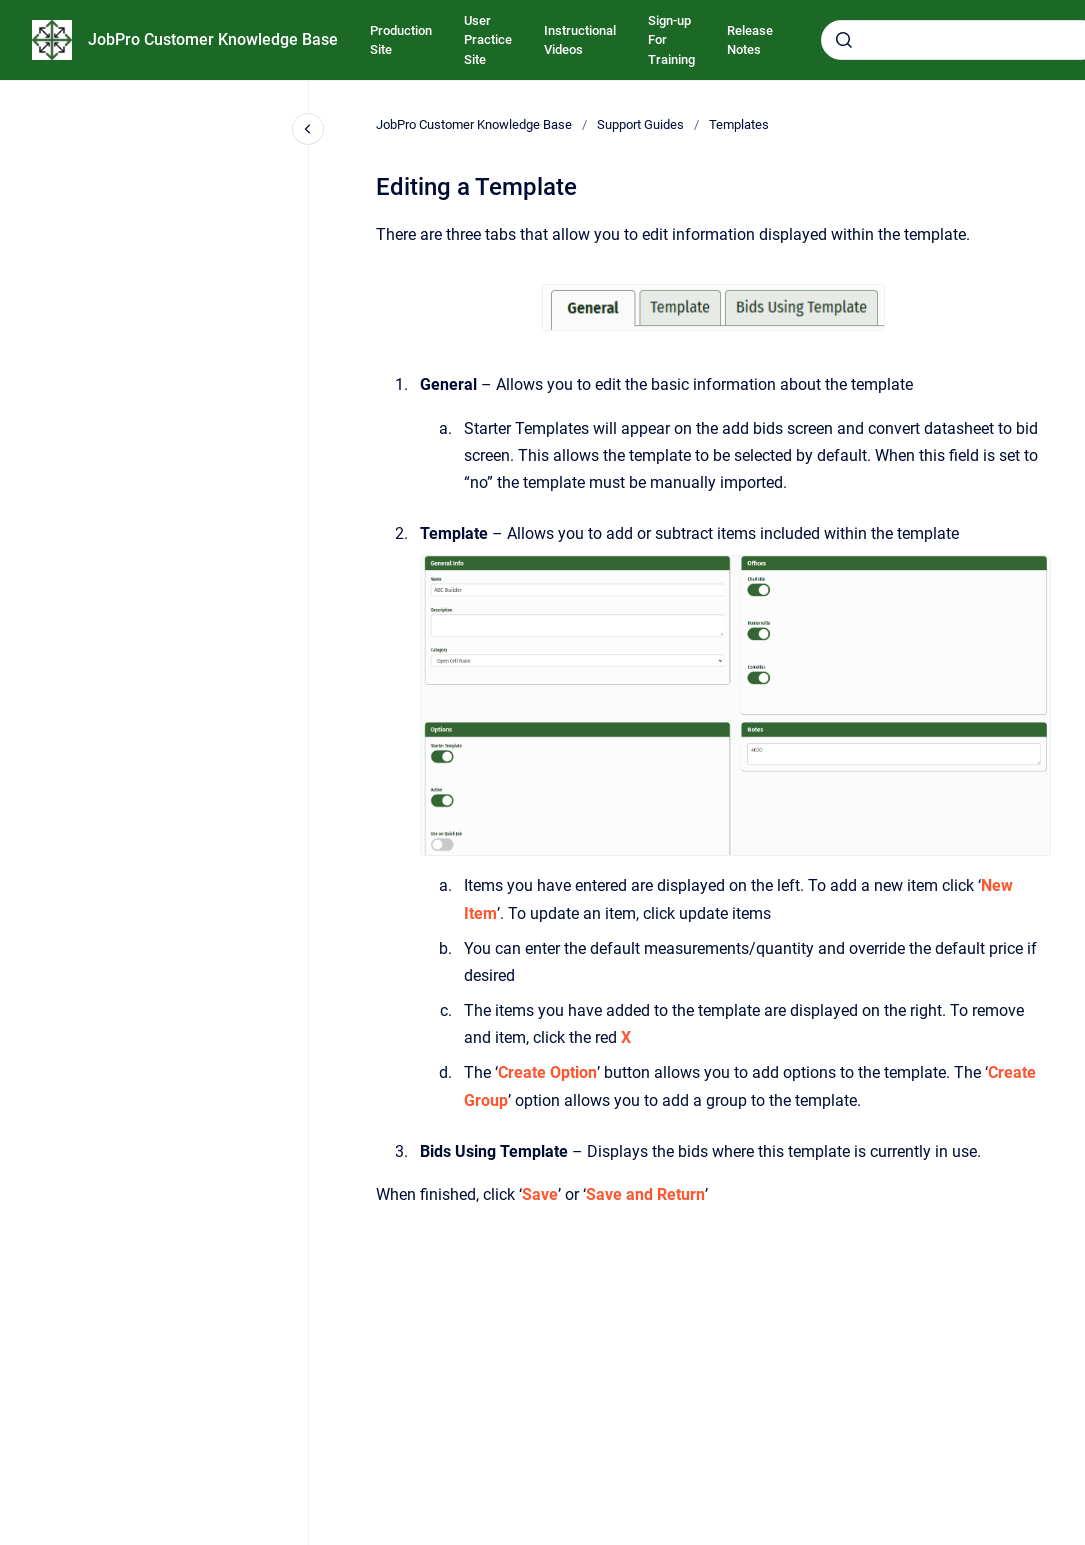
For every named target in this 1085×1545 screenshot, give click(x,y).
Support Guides (640, 124)
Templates (739, 124)
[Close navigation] (308, 129)
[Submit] (844, 40)
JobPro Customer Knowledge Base (213, 39)
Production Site (401, 40)
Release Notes (750, 40)
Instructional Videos (580, 40)
